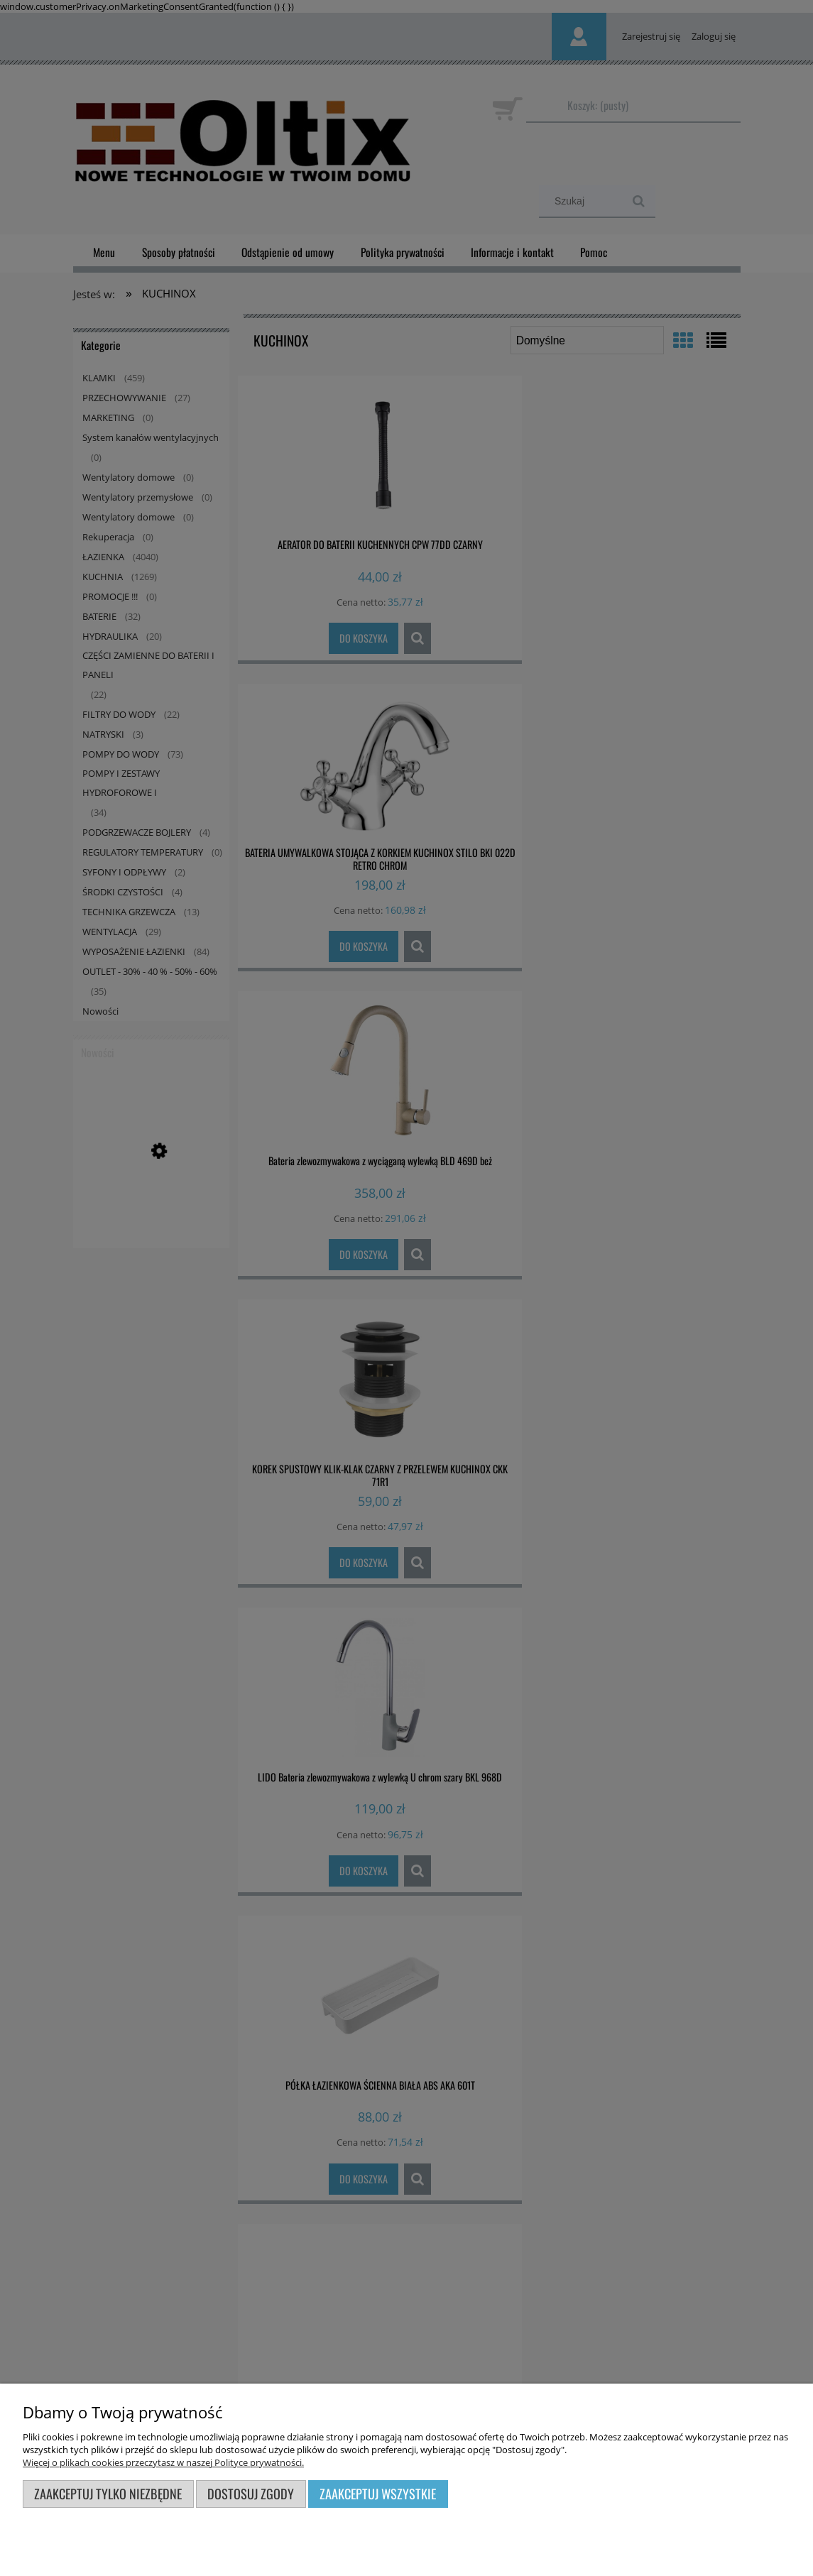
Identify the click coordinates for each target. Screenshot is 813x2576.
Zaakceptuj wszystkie (378, 2493)
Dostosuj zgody (250, 2493)
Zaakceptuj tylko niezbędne (108, 2493)
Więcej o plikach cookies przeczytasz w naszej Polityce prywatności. (163, 2462)
